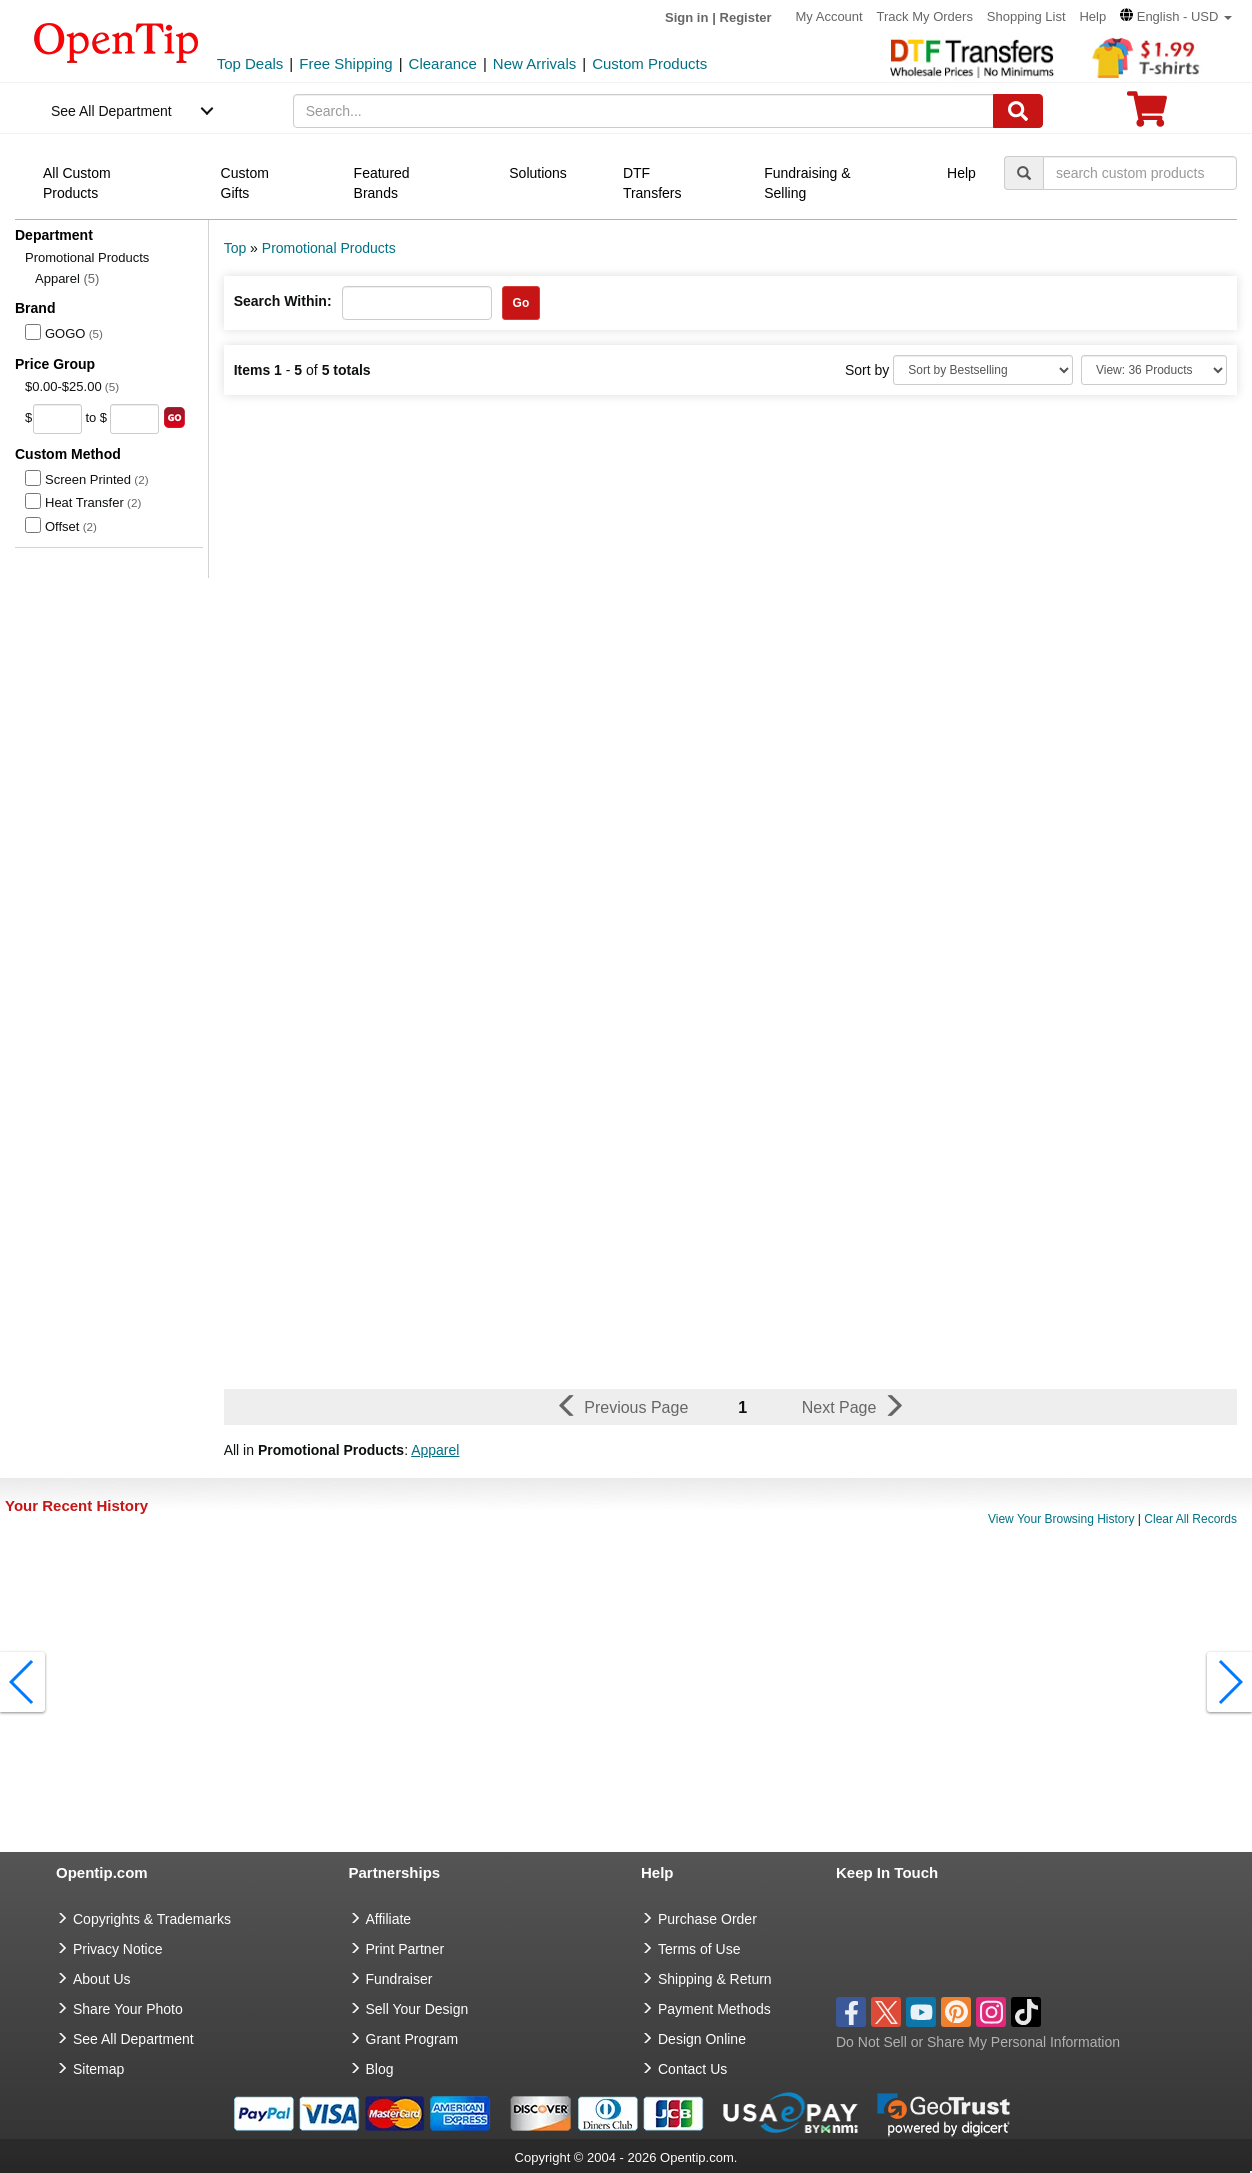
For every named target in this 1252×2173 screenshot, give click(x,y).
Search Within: (283, 301)
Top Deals (250, 63)
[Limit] (1154, 370)
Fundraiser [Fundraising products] (399, 1979)
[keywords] (643, 111)
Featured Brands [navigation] (382, 183)
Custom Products (649, 63)
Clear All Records (1190, 1519)
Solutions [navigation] (538, 173)
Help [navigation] (961, 173)
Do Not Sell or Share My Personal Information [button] (978, 2042)
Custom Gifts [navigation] (245, 183)
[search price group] (174, 417)
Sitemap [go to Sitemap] (98, 2069)
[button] (1176, 16)
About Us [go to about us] (102, 1979)
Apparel (67, 278)
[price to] (134, 419)
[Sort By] (983, 370)
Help (1092, 16)
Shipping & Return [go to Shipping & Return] (715, 1979)
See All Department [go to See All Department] (133, 2039)
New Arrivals (534, 63)
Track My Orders (925, 16)
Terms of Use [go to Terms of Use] (699, 1949)
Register (746, 17)
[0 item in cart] (1147, 115)
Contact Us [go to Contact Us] (692, 2069)
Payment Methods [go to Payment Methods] (714, 2009)
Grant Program (412, 2039)
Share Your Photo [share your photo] (128, 2009)
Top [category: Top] (235, 248)
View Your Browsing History (1061, 1519)
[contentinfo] (116, 41)
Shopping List (1026, 16)
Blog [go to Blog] (380, 2069)
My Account (828, 16)
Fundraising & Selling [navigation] (807, 183)
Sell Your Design (417, 2009)
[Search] (1018, 111)
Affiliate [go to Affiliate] (389, 1919)
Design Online (702, 2039)
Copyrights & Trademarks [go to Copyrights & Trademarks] (152, 1919)
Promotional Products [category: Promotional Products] (329, 248)
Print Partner (405, 1949)
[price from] (57, 419)
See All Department (111, 111)
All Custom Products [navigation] (77, 183)
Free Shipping (345, 63)
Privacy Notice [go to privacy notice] (117, 1949)
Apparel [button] (435, 1450)
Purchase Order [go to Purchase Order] (707, 1919)
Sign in (686, 17)
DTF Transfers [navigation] (652, 183)
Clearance (443, 63)
